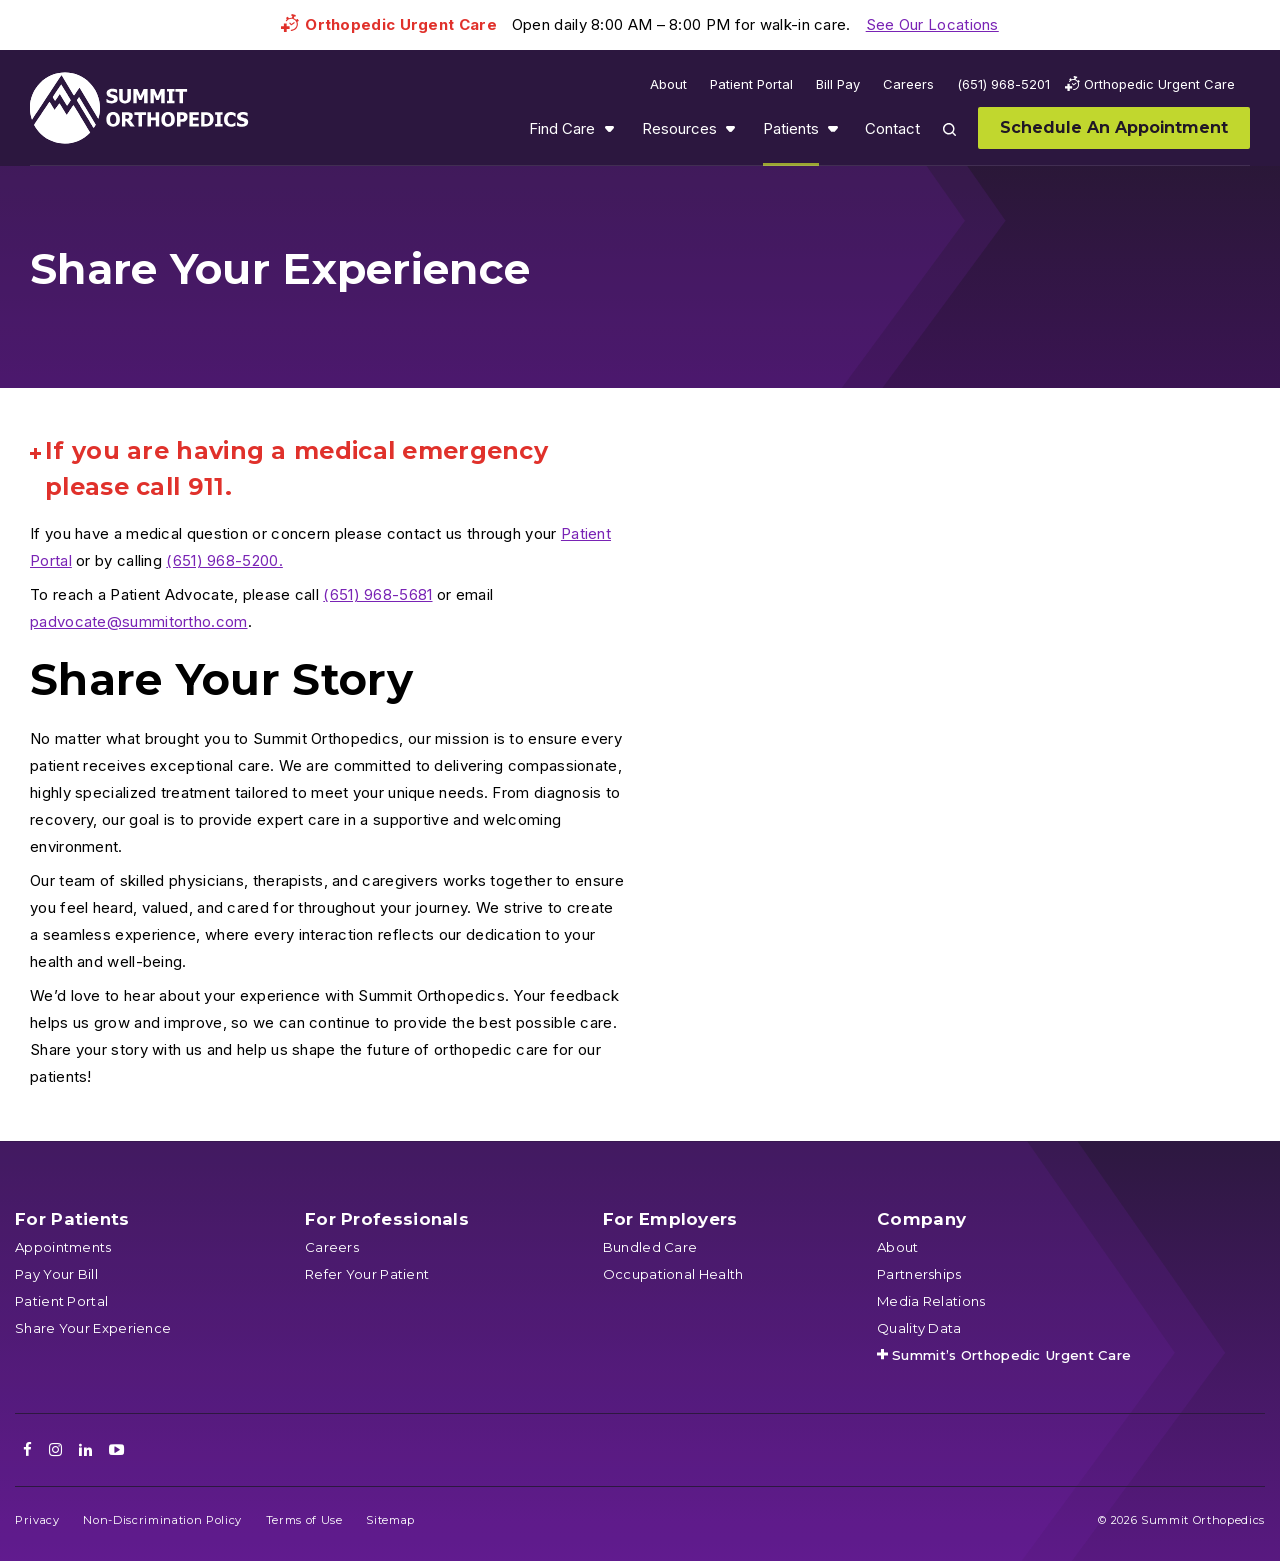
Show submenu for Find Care (609, 128)
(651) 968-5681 (377, 594)
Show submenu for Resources (730, 128)
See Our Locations (932, 24)
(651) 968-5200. (224, 560)
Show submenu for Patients (833, 128)
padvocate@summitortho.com (139, 621)
